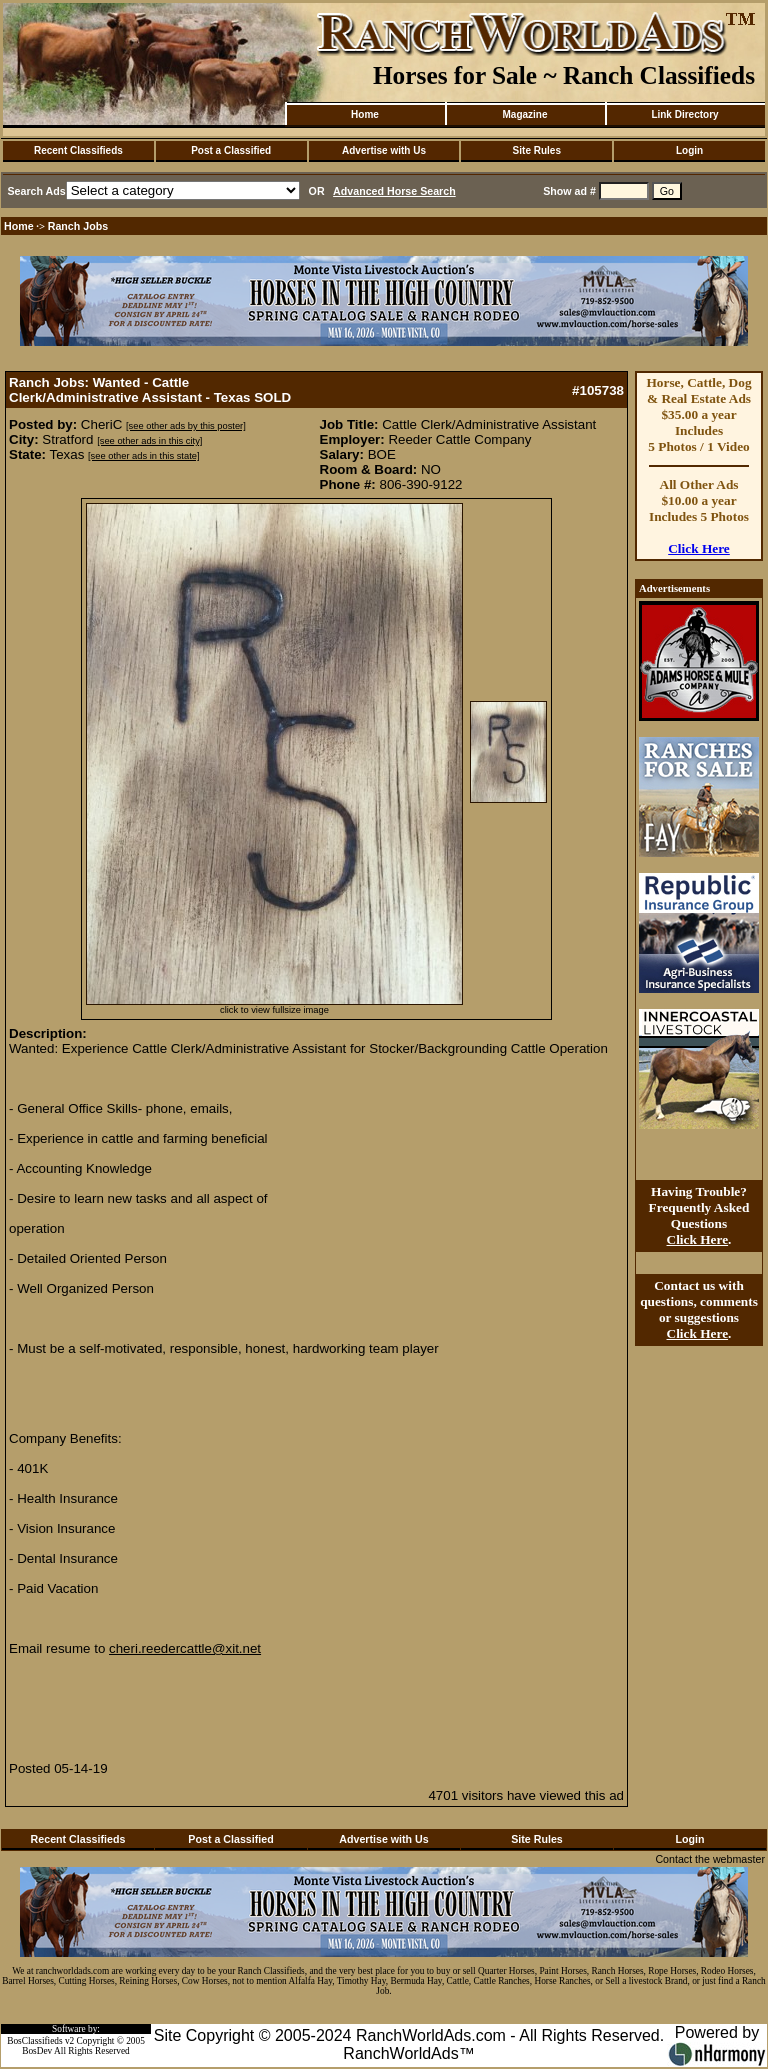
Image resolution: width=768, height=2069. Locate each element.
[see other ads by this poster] (186, 426)
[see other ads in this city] (149, 441)
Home (365, 114)
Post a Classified (231, 150)
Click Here (699, 548)
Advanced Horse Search (394, 191)
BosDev (37, 2051)
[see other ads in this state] (143, 456)
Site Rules (537, 150)
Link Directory (684, 114)
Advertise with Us (384, 150)
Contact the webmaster (710, 1859)
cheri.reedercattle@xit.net (185, 1648)
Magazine (524, 114)
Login (689, 150)
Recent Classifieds (78, 150)
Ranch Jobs (78, 226)
